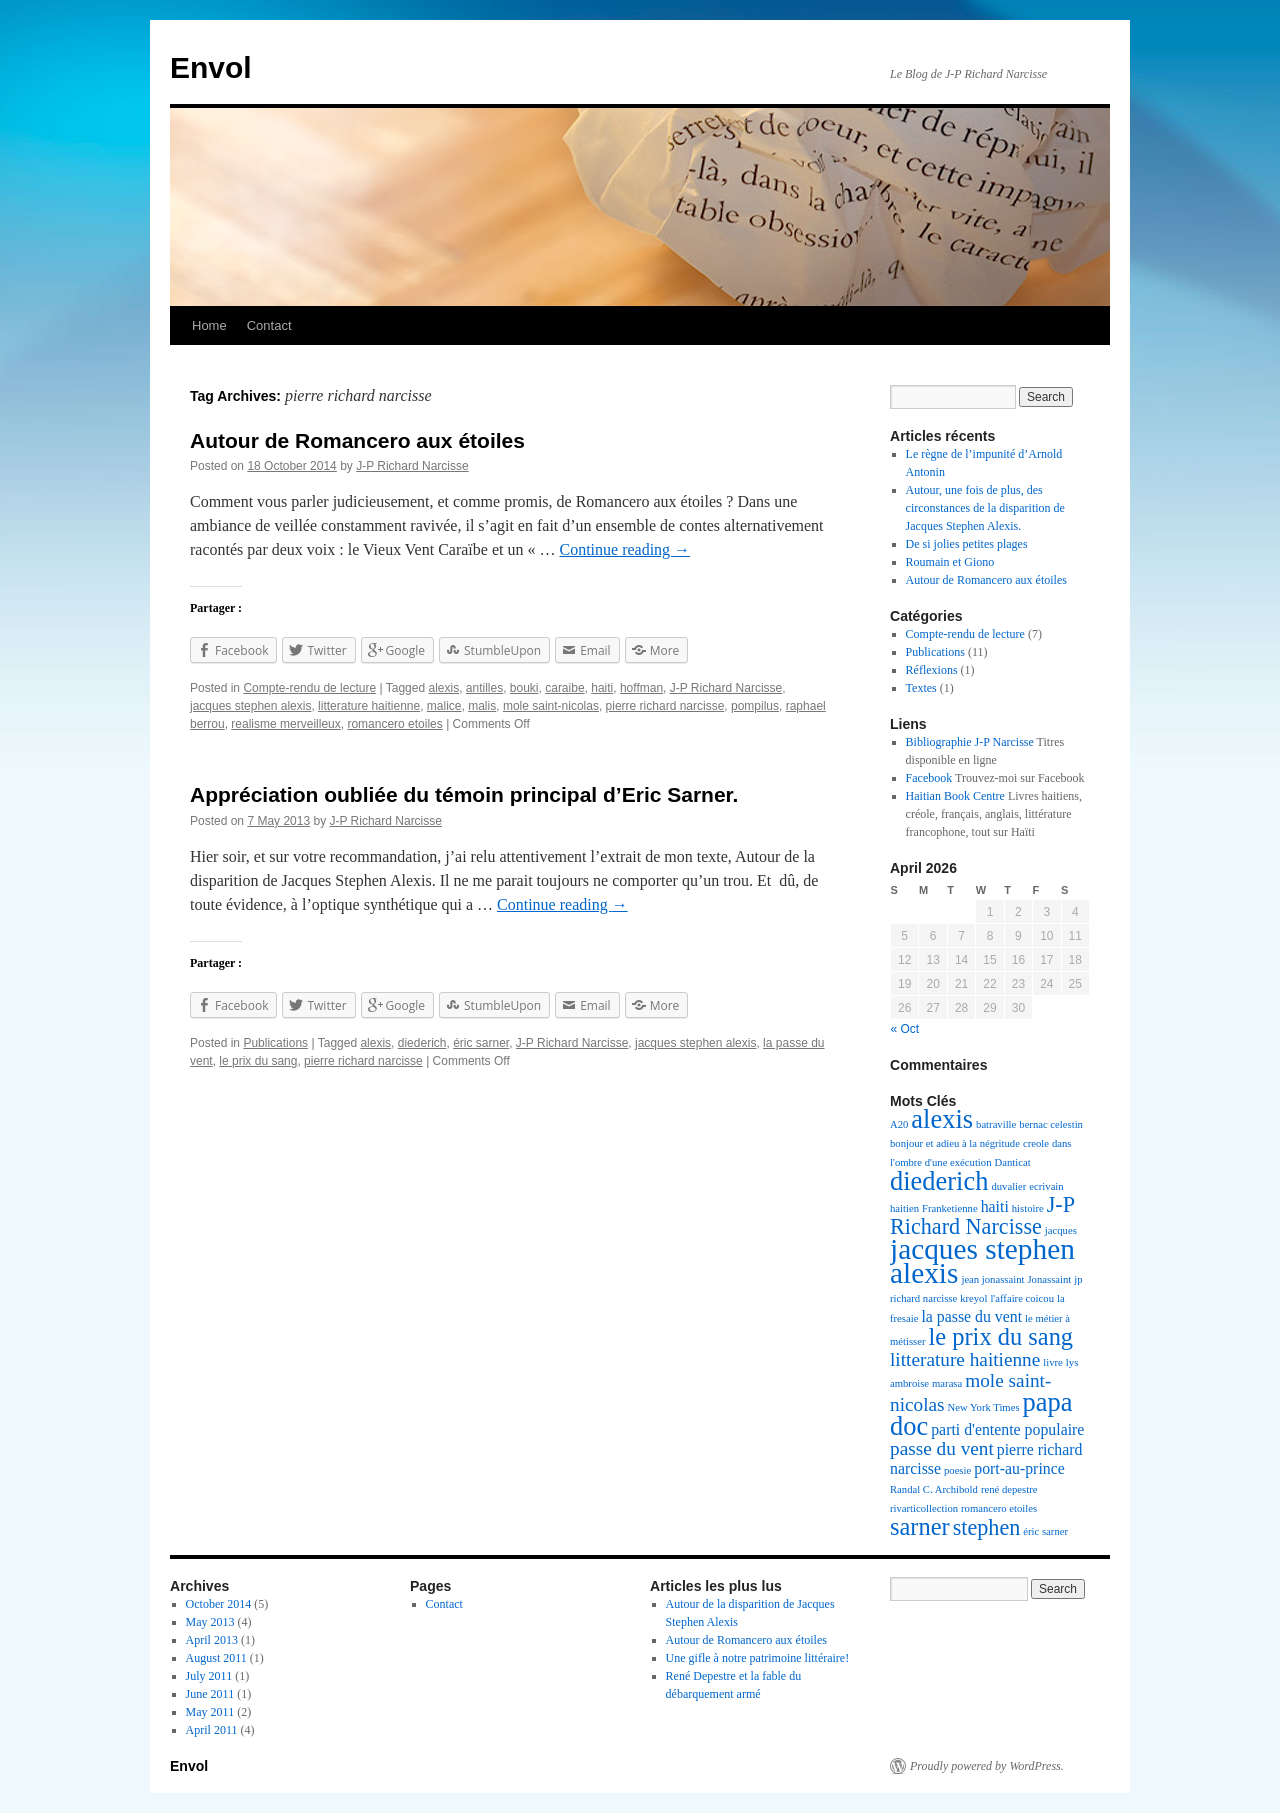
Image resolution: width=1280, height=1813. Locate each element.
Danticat (1013, 1162)
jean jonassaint (992, 1279)
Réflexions (932, 670)
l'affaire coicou (1022, 1298)
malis (482, 706)
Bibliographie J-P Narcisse (970, 742)
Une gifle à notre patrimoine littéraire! (758, 1658)
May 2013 (210, 1622)
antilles (484, 688)
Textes (921, 688)
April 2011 (212, 1730)
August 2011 (216, 1658)
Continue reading (624, 549)
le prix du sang (258, 1061)
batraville (996, 1124)
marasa (947, 1383)
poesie (957, 1470)
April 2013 (212, 1640)
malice (444, 706)
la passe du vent (971, 1316)
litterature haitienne (369, 706)
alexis (443, 688)
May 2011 (210, 1712)
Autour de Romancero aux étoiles (357, 440)
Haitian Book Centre (955, 796)
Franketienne (950, 1208)
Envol (211, 67)
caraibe (564, 688)
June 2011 (210, 1694)
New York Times (984, 1407)
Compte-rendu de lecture (309, 688)
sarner (920, 1526)
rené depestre (1009, 1489)
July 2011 (209, 1676)
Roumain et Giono (950, 562)
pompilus (755, 706)
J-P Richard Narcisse (412, 466)
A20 (899, 1124)
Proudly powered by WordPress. (987, 1766)
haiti (602, 688)
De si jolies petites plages (967, 544)
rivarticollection (924, 1508)
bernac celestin (1051, 1124)
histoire (1028, 1208)
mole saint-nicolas (551, 706)
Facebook (929, 778)
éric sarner (481, 1043)
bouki (524, 688)
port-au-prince (1019, 1468)
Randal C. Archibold (934, 1489)
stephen (987, 1527)
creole (1036, 1143)
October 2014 (219, 1604)
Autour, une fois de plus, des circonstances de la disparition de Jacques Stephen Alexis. (985, 508)
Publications (275, 1043)
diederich (422, 1043)
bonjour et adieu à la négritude (955, 1143)
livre (1053, 1362)
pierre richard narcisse (665, 706)
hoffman (641, 688)
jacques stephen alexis (250, 706)
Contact (269, 325)
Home (209, 325)
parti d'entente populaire (1007, 1429)
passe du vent (942, 1448)
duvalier (1008, 1186)
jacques (1061, 1230)
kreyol (973, 1298)
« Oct (905, 1029)
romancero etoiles (394, 724)
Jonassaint (1049, 1279)
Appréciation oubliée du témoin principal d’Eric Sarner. (464, 794)
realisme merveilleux (285, 724)
